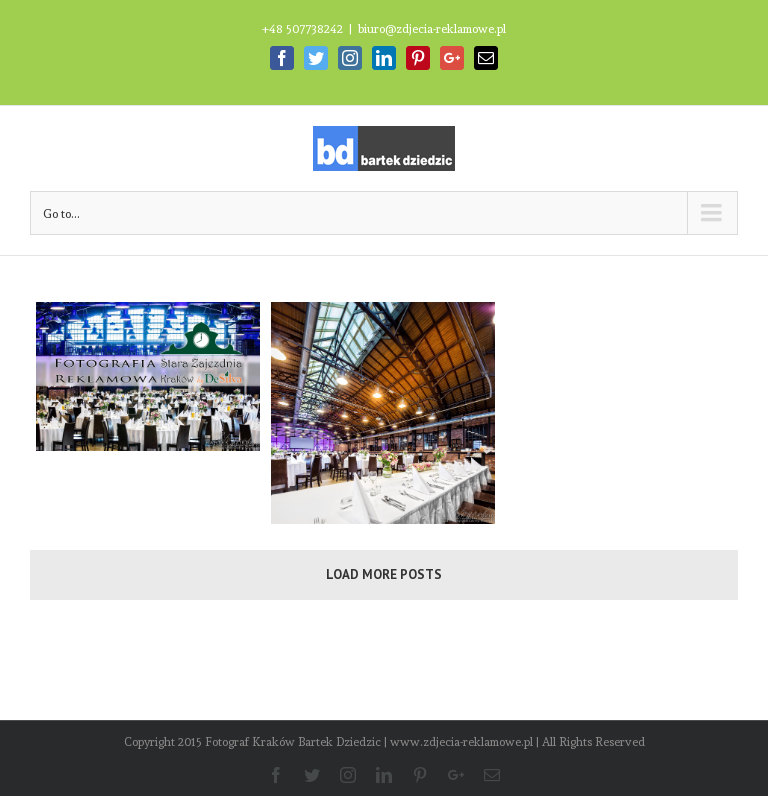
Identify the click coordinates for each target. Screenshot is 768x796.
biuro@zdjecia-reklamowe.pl (432, 29)
